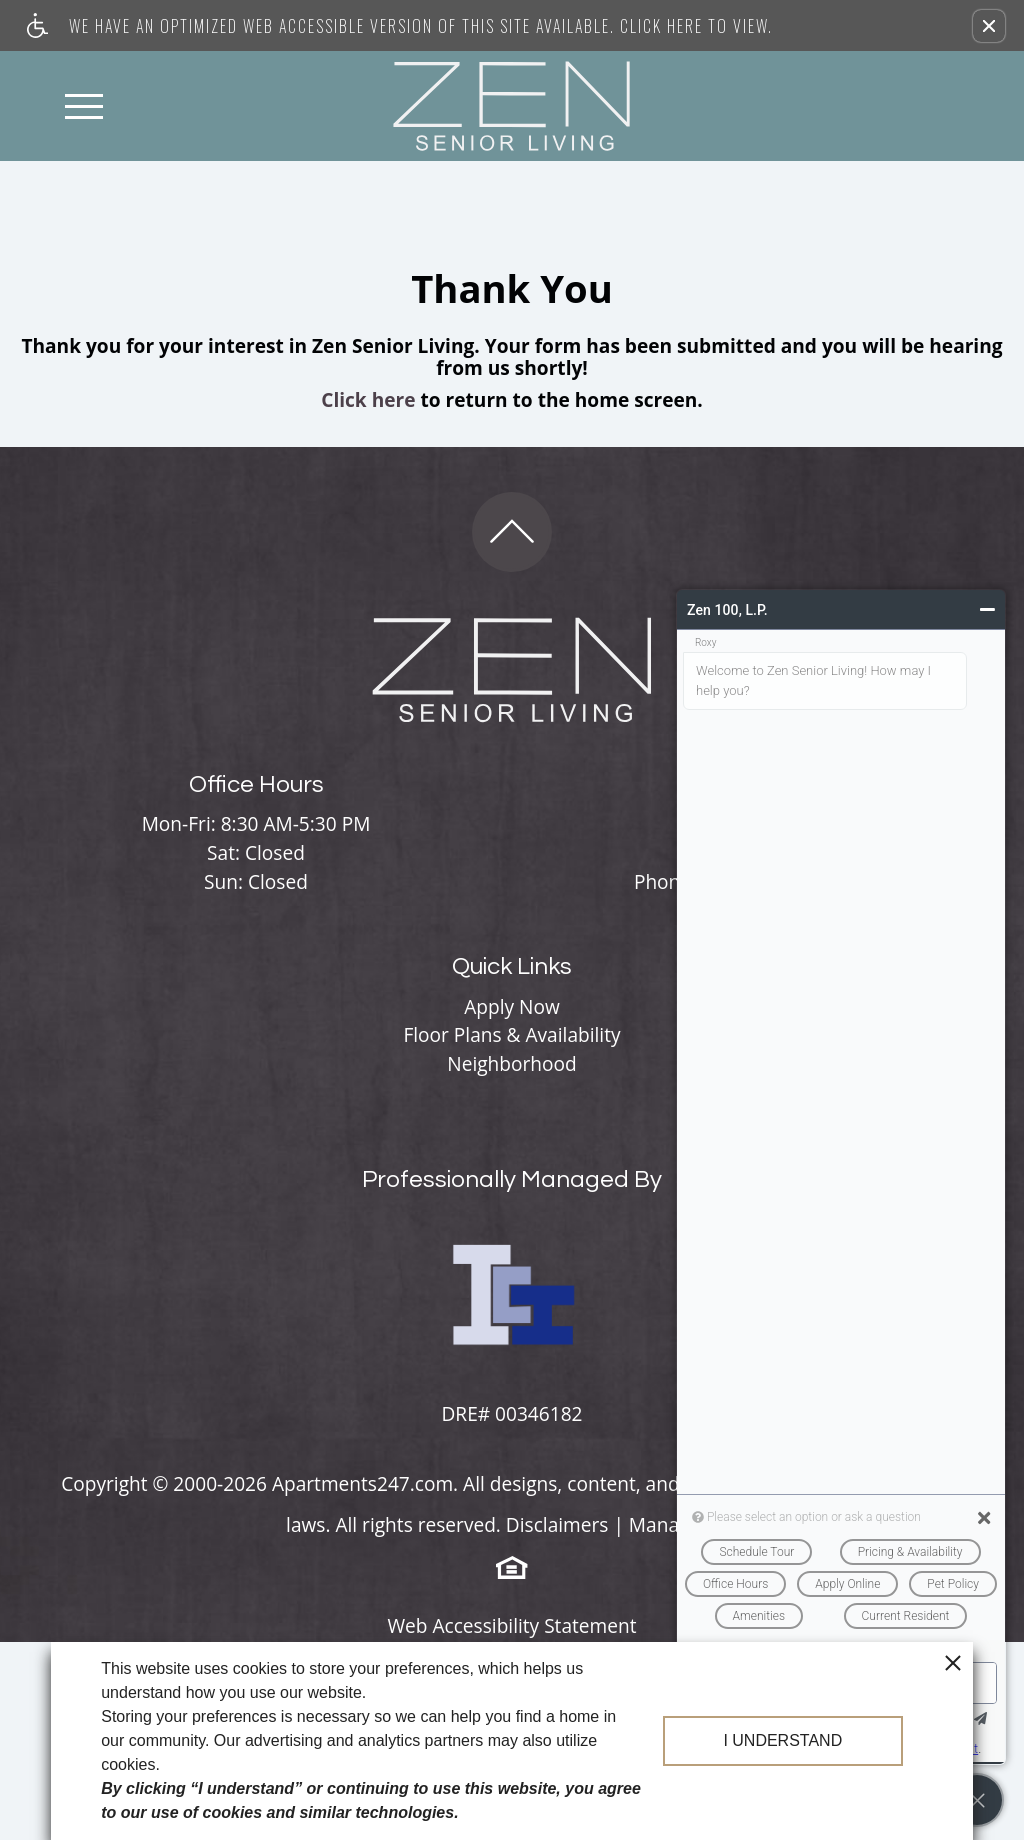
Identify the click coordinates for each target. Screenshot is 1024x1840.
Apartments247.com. (365, 1484)
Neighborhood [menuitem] (511, 1064)
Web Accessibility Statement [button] (511, 1627)
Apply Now (512, 1007)
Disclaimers (557, 1525)
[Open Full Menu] (84, 106)
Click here (368, 400)
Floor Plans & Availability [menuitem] (511, 1035)
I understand (782, 1740)
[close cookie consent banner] (953, 1662)
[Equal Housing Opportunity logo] (511, 1566)
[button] (989, 26)
